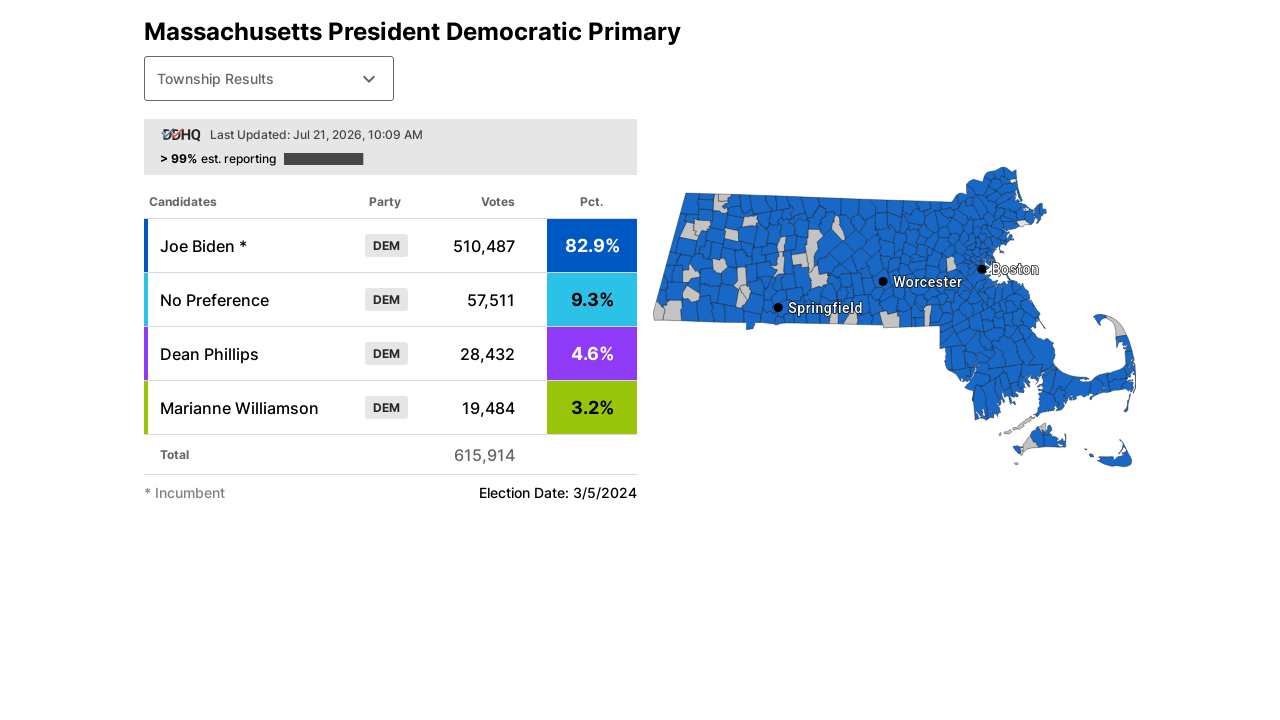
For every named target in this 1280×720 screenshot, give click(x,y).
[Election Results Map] (894, 317)
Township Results (269, 79)
